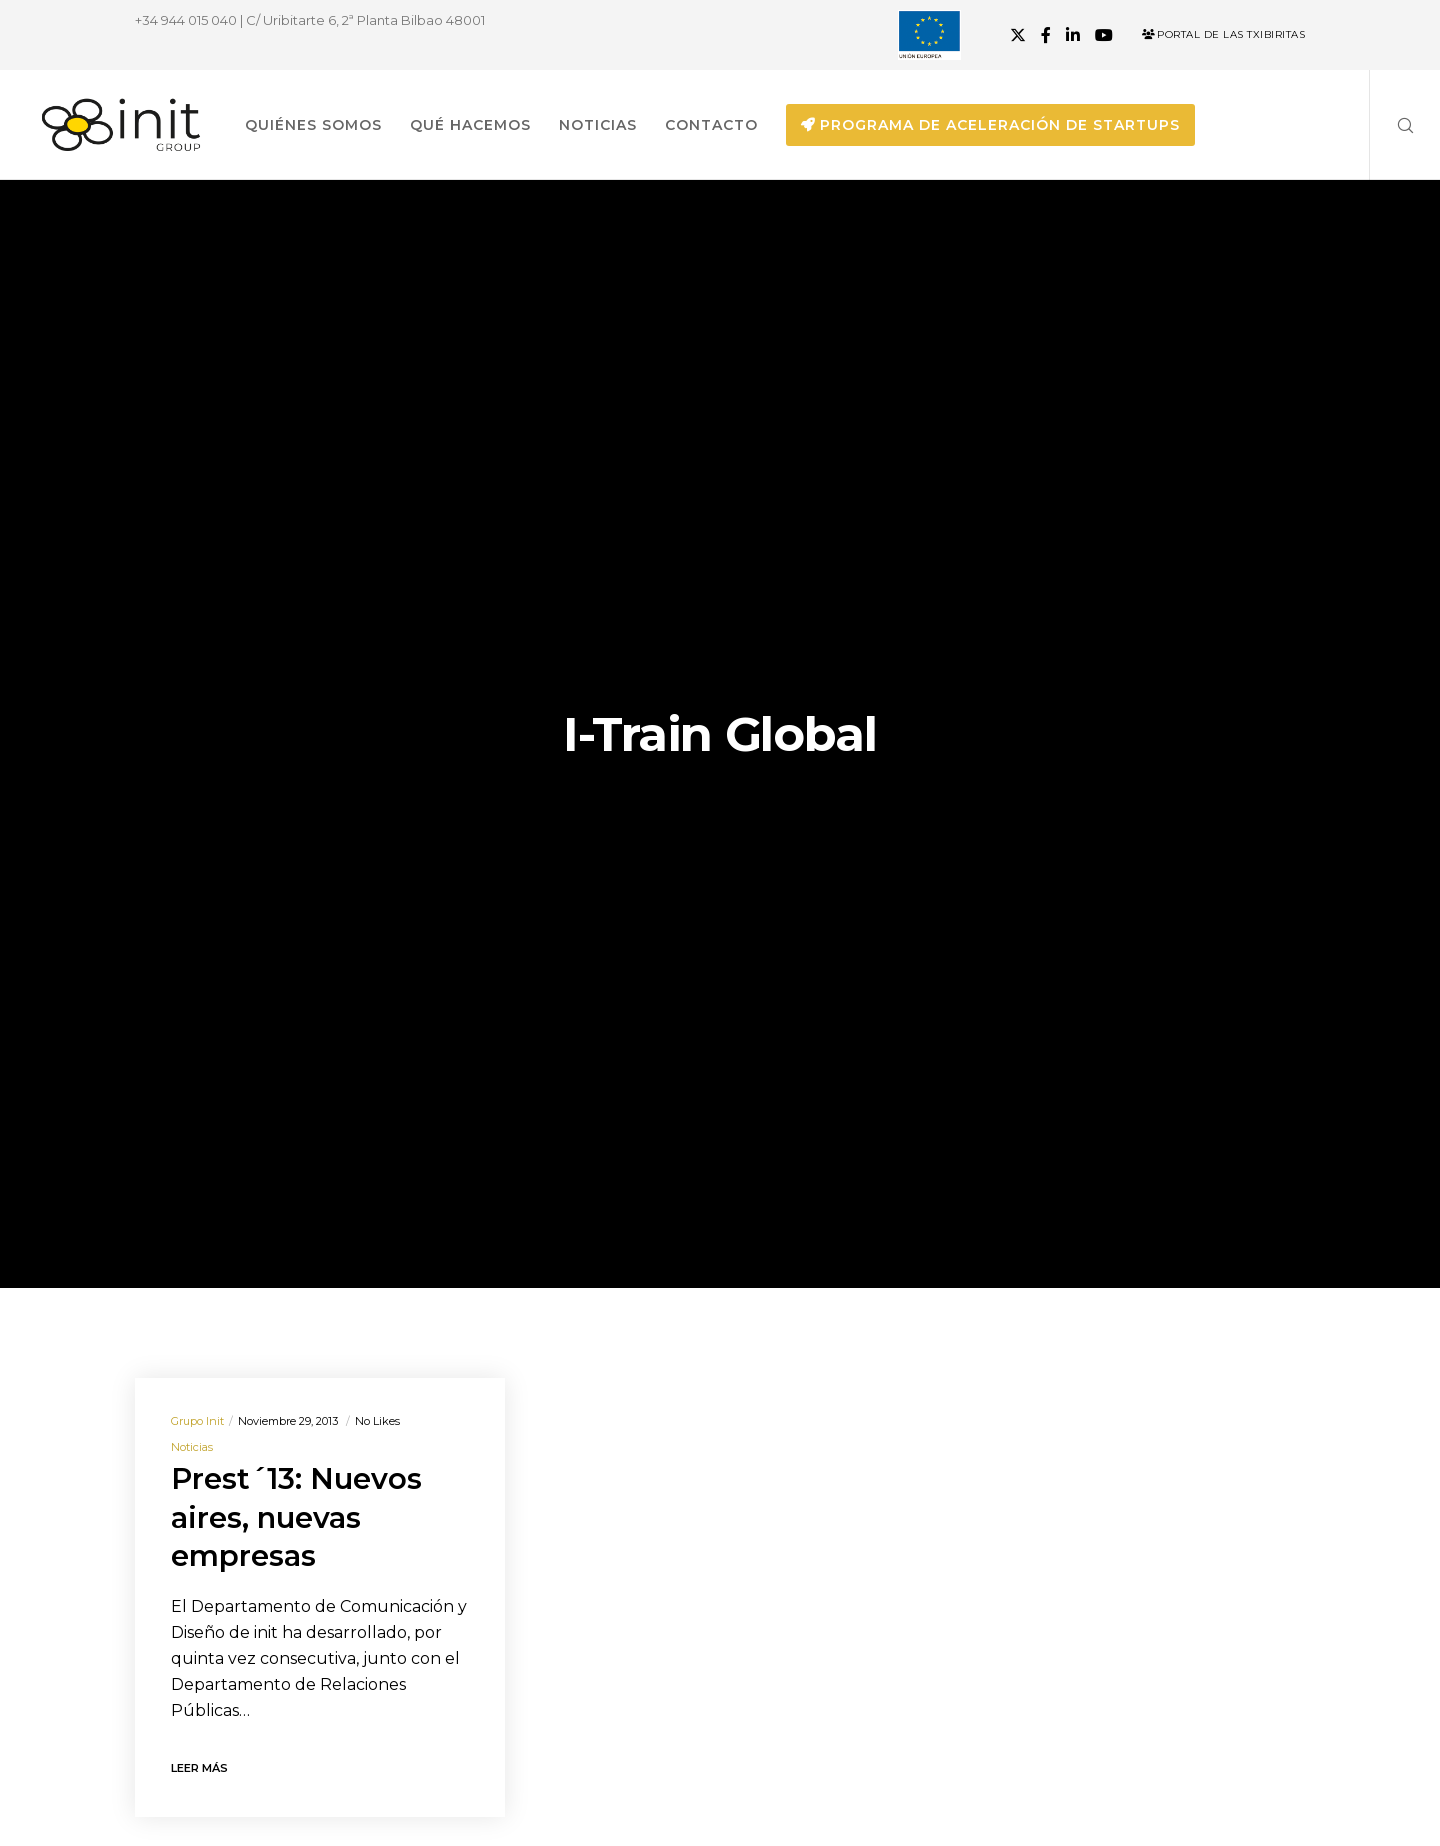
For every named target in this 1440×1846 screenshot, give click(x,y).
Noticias (192, 1447)
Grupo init (197, 1421)
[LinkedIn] (1073, 35)
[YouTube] (1104, 35)
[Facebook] (1046, 35)
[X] (1018, 35)
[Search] (1392, 125)
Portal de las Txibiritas (1223, 34)
